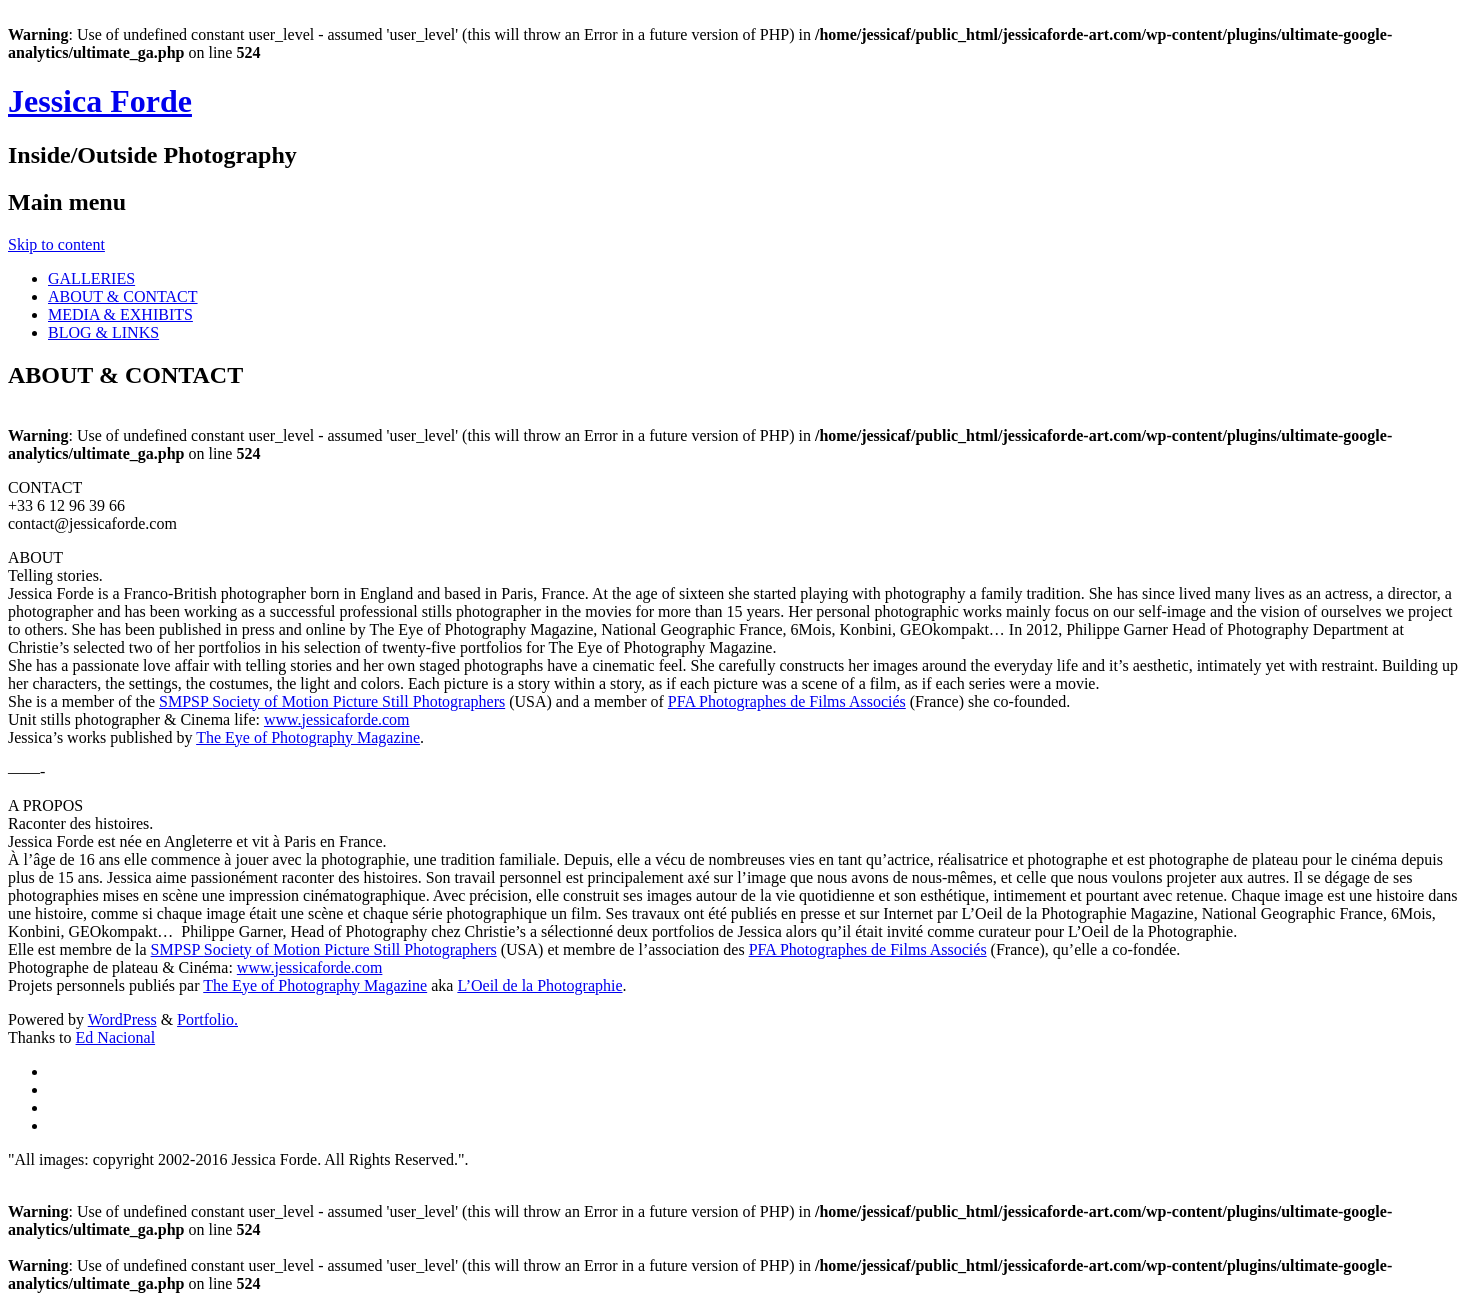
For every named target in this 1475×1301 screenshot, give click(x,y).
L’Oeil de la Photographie (539, 985)
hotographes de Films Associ (800, 701)
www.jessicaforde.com (337, 719)
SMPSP (185, 701)
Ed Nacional (116, 1037)
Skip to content (56, 244)
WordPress (122, 1019)
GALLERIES (91, 278)
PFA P (688, 701)
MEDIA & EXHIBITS (120, 314)
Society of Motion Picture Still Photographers (358, 701)
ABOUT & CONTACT (123, 296)
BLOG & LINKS (103, 332)
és (898, 701)
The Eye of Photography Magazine (308, 737)
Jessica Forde (100, 101)
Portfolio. (207, 1019)
